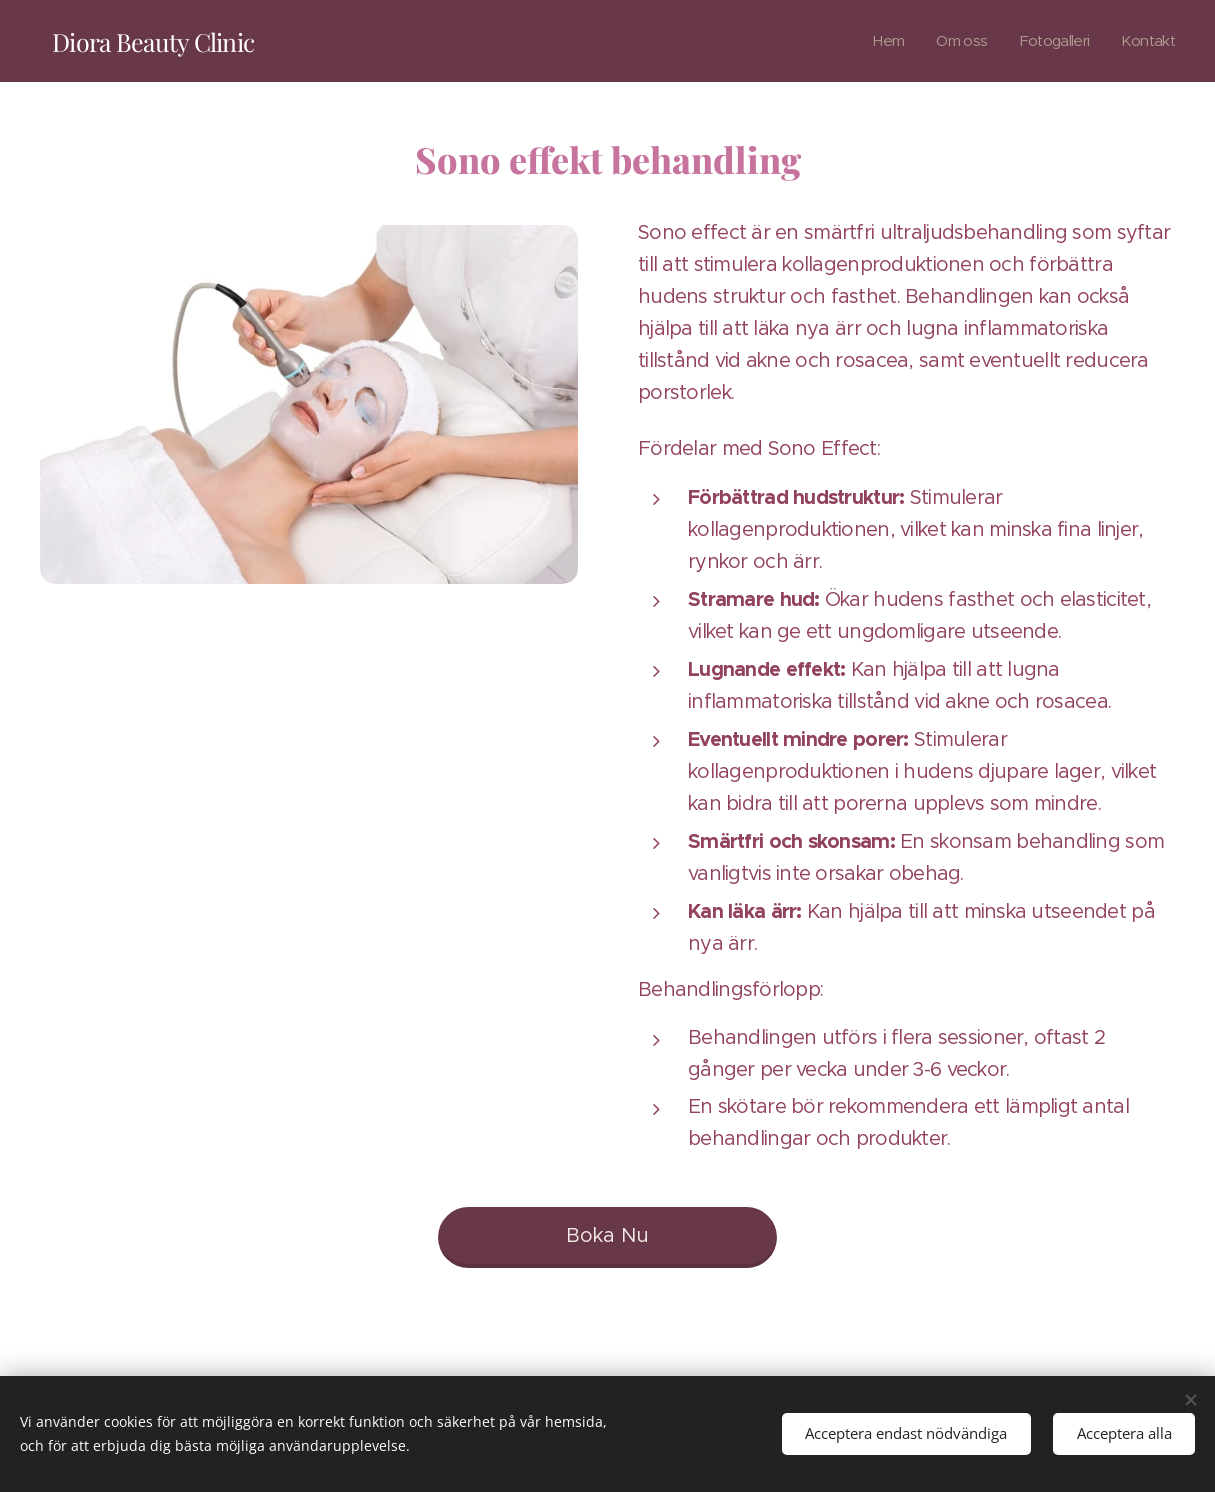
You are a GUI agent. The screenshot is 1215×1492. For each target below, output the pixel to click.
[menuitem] (878, 41)
